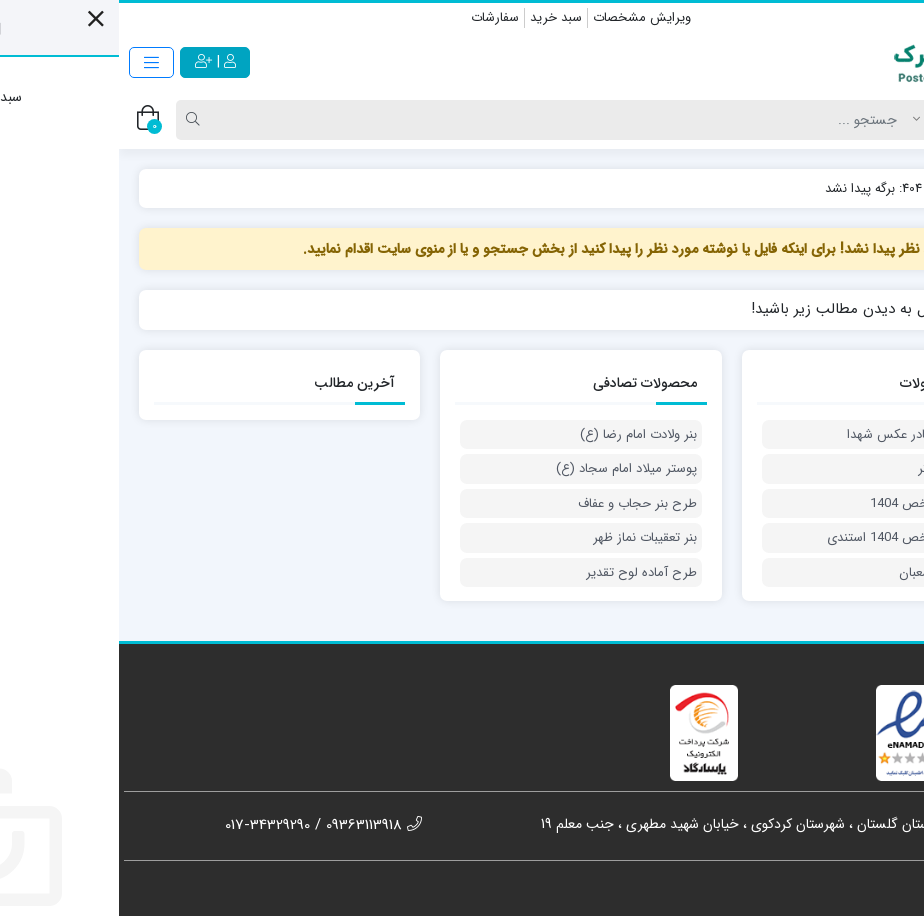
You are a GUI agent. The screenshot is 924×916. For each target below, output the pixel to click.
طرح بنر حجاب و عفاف (518, 504)
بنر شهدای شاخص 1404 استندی (793, 538)
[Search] (445, 120)
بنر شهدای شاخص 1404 (815, 504)
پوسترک (873, 188)
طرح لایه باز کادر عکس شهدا (803, 435)
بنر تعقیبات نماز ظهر (526, 538)
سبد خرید (437, 17)
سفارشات (376, 17)
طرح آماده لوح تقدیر (522, 573)
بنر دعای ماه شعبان (829, 573)
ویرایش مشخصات (523, 17)
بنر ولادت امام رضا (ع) (519, 435)
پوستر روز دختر (839, 469)
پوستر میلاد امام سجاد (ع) (507, 469)
